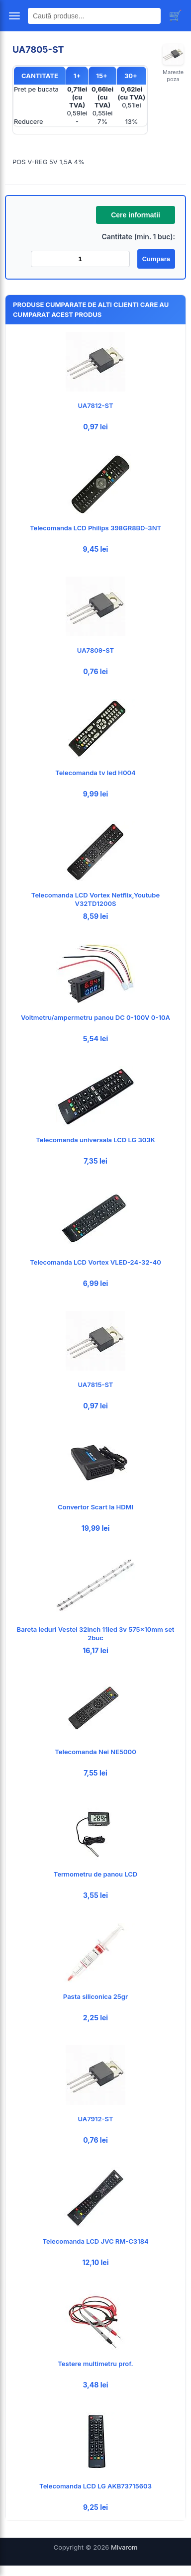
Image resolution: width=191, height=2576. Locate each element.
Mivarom (124, 2547)
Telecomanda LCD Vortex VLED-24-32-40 (95, 1262)
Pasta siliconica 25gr (95, 1996)
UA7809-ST (95, 650)
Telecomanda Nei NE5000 (95, 1752)
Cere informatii (135, 215)
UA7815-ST (95, 1384)
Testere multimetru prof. (95, 2364)
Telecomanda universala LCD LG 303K (95, 1140)
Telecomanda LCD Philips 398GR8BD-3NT (95, 528)
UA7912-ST (95, 2119)
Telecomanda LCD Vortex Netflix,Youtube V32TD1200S (95, 899)
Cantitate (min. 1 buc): (138, 236)
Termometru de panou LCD (95, 1874)
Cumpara (156, 259)
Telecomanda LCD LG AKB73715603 (95, 2486)
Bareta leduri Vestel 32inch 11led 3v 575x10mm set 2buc (96, 1633)
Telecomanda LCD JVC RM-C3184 (95, 2241)
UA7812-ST (95, 405)
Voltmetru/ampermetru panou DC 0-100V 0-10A (95, 1017)
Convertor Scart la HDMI (95, 1507)
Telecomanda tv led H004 (95, 773)
